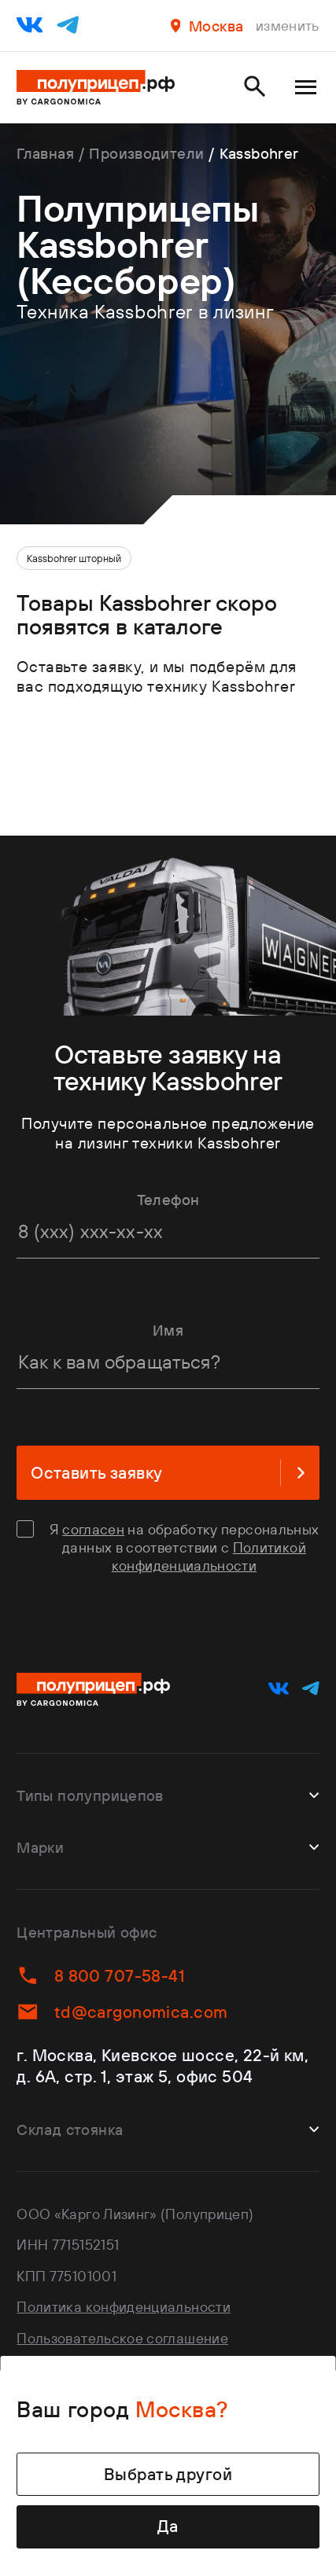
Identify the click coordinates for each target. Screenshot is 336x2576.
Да (168, 2526)
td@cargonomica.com (122, 2012)
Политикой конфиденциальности (209, 1556)
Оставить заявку (168, 1473)
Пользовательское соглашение (122, 2338)
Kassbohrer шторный (74, 558)
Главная (45, 153)
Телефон (168, 1199)
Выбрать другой (168, 2474)
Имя (168, 1330)
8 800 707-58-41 (100, 1975)
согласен (93, 1529)
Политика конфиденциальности (124, 2307)
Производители (146, 153)
